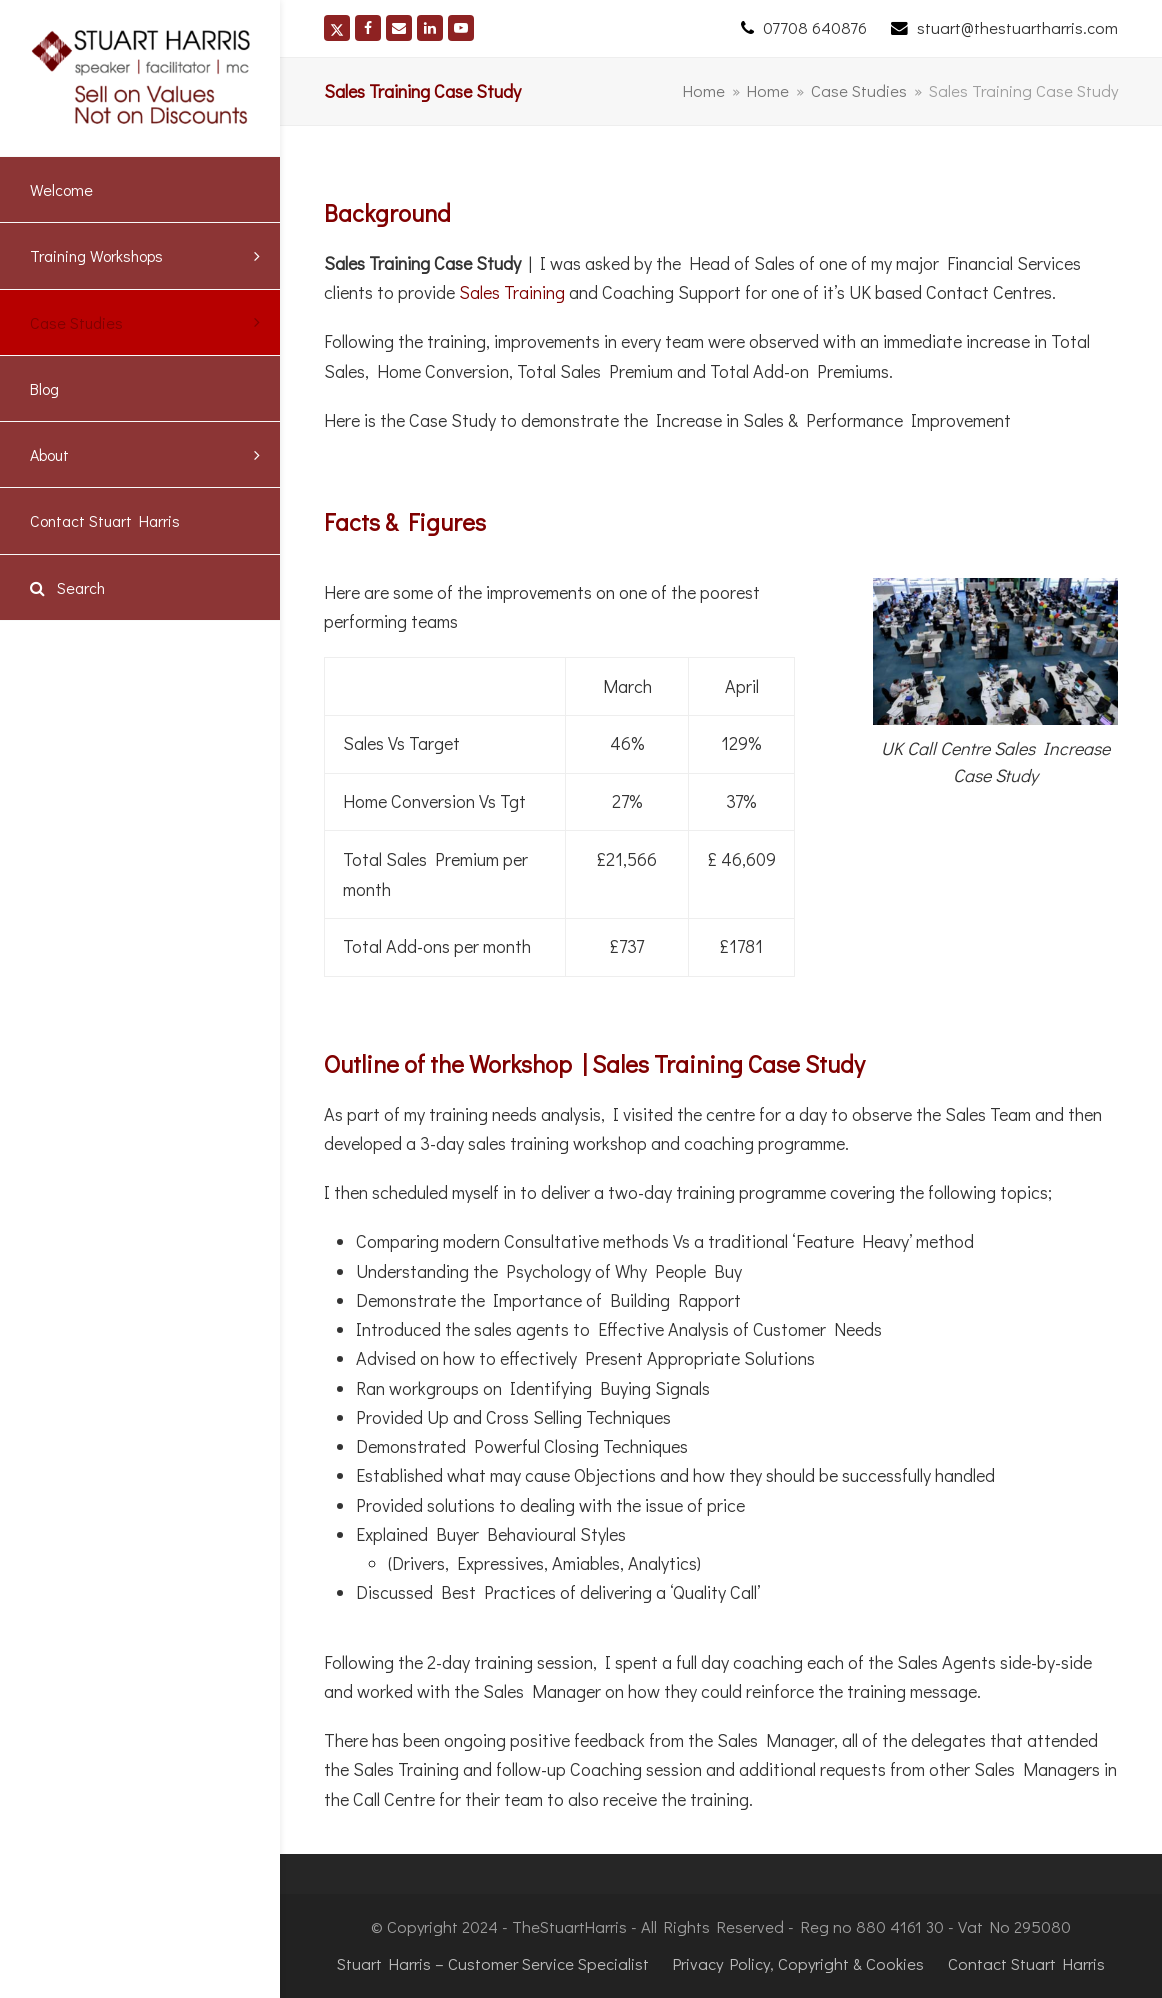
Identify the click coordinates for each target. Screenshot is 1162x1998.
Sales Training (512, 292)
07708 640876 (815, 27)
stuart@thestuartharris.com (1017, 27)
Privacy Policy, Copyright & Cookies (798, 1963)
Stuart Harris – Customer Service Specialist (493, 1963)
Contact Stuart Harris (1026, 1963)
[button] (140, 587)
